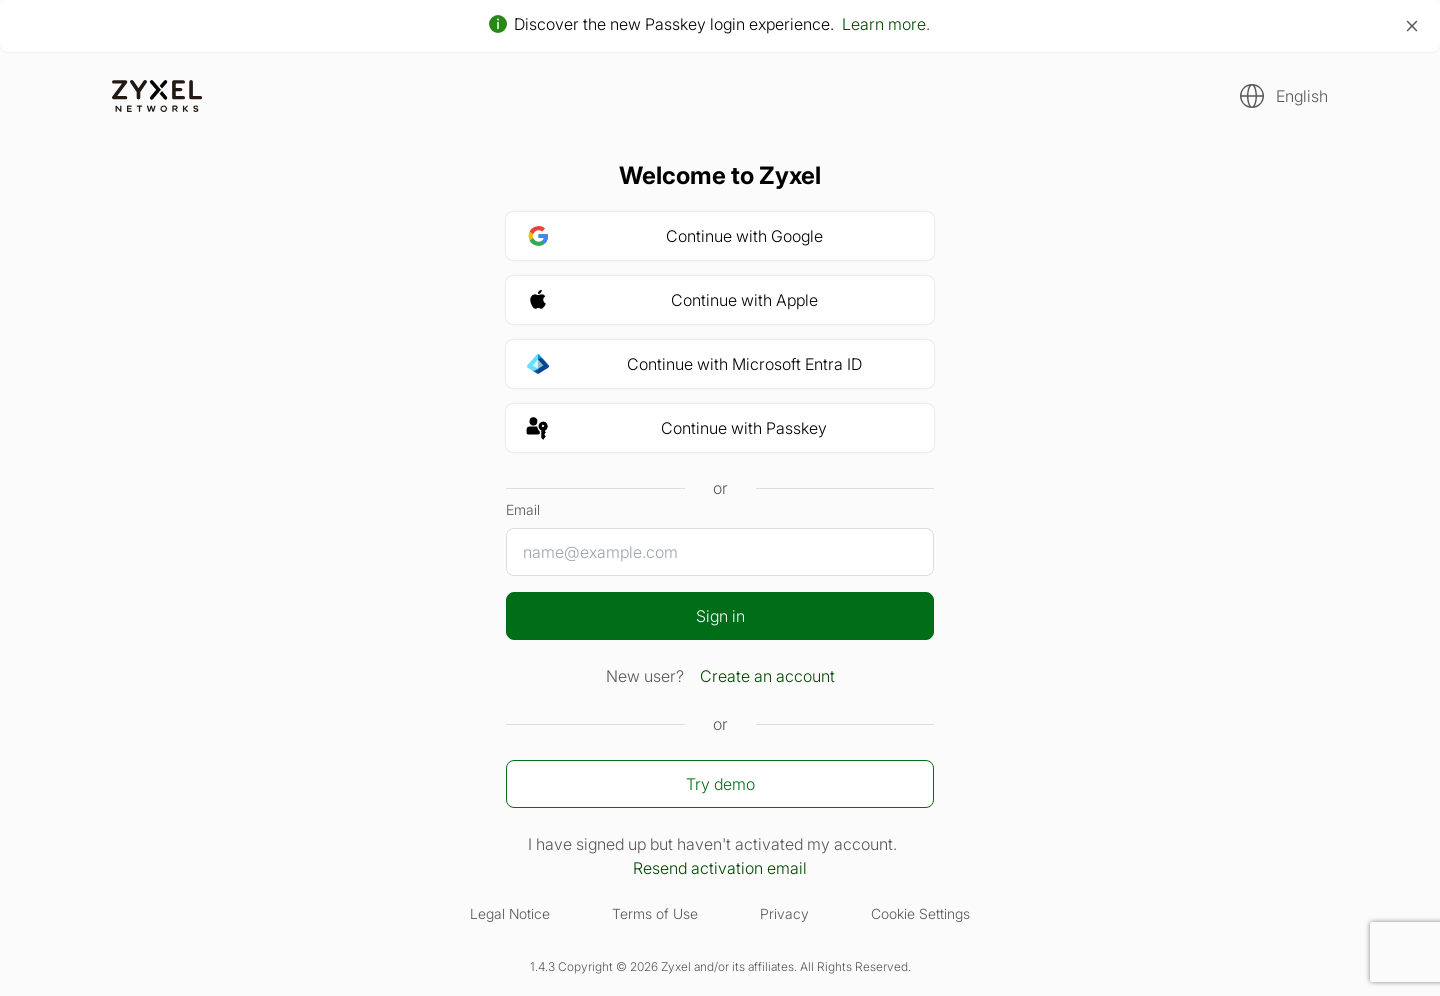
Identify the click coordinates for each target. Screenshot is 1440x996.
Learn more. (886, 24)
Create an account (767, 676)
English (1302, 96)
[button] (1278, 96)
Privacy (784, 913)
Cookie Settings (920, 913)
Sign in (720, 616)
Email (523, 509)
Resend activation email (720, 868)
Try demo (720, 784)
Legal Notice (510, 913)
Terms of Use (655, 913)
